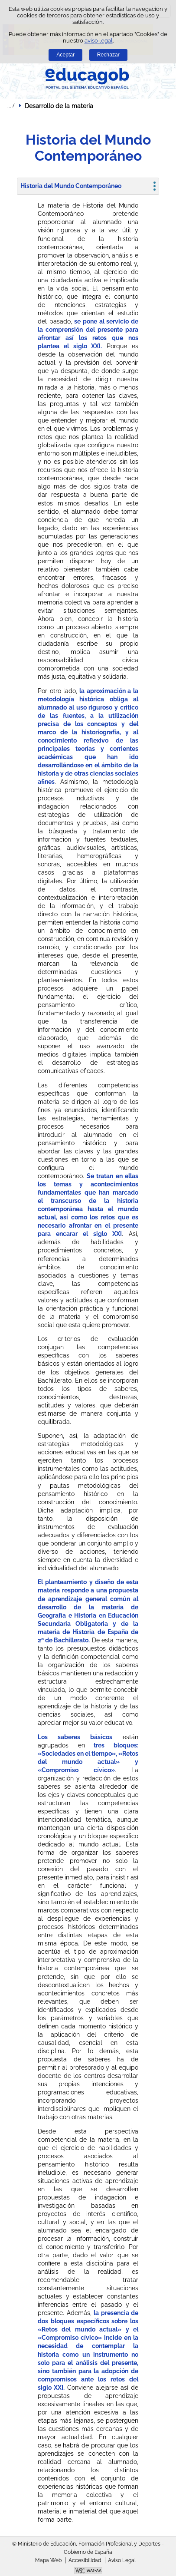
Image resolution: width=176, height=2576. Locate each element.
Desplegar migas (11, 105)
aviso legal (99, 40)
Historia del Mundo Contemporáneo (70, 185)
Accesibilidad (84, 2560)
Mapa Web (48, 2560)
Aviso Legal (122, 2560)
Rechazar (108, 55)
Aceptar (65, 55)
